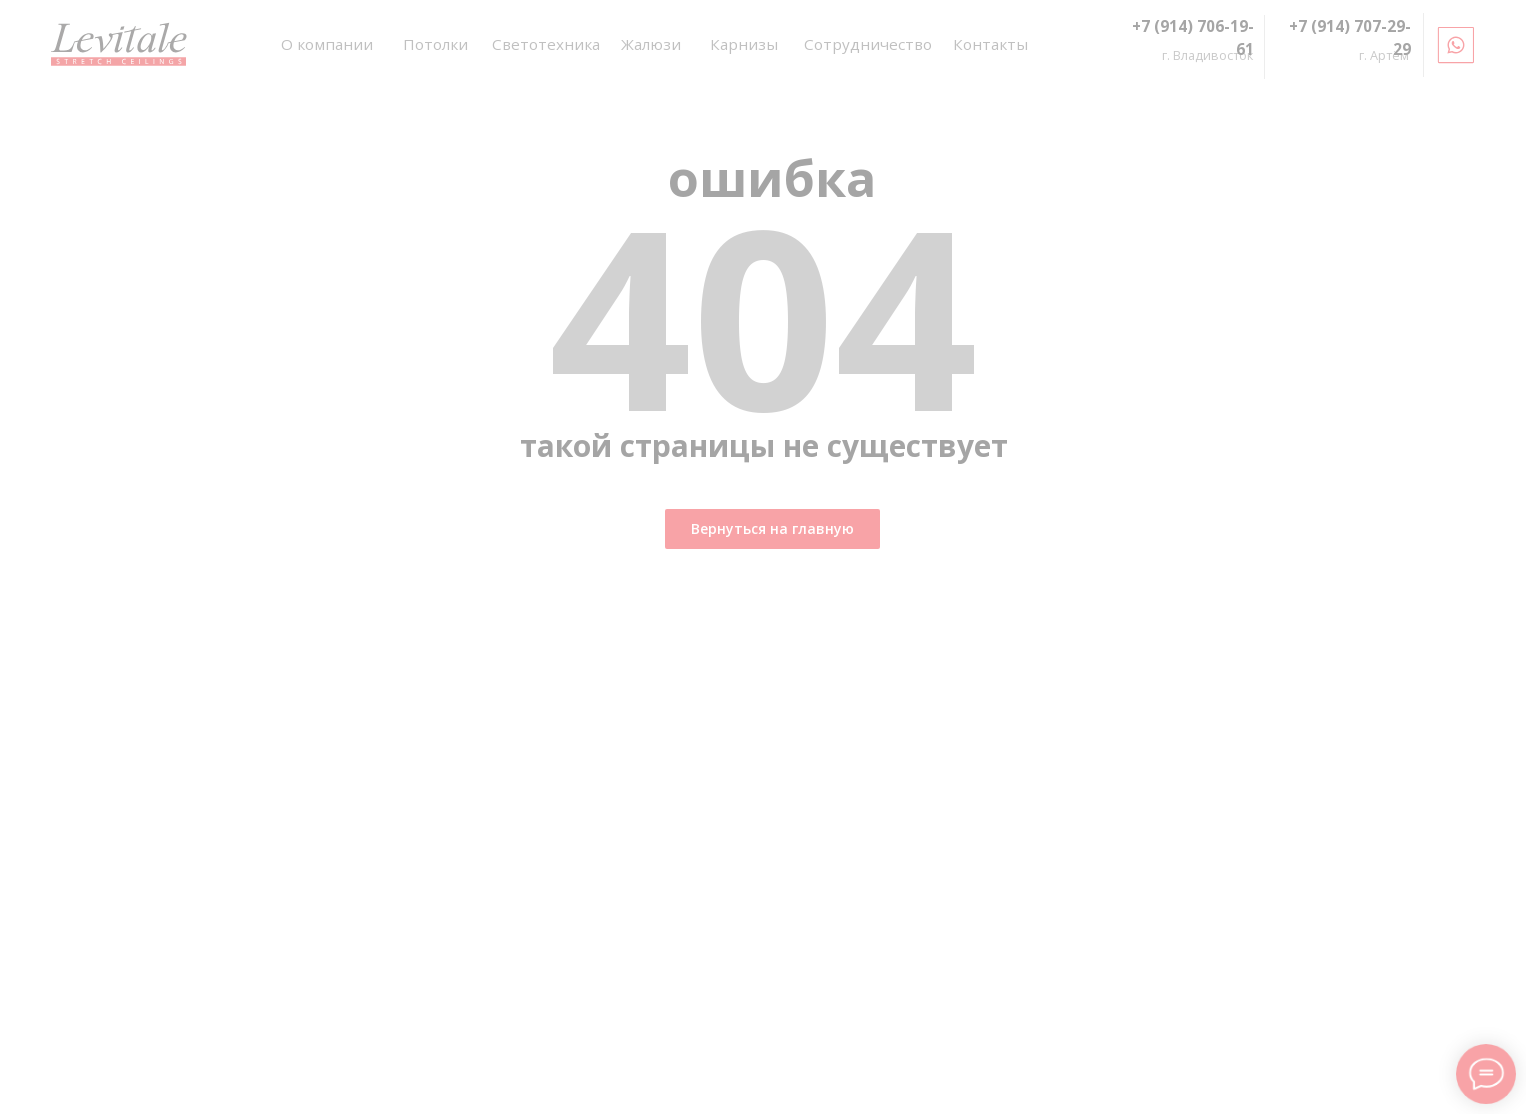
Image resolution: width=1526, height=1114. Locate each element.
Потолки (435, 44)
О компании (327, 44)
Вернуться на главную (772, 528)
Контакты (990, 44)
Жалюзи (651, 44)
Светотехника (546, 44)
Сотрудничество (868, 44)
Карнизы (744, 44)
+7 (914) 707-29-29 (1350, 38)
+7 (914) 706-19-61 (1193, 38)
